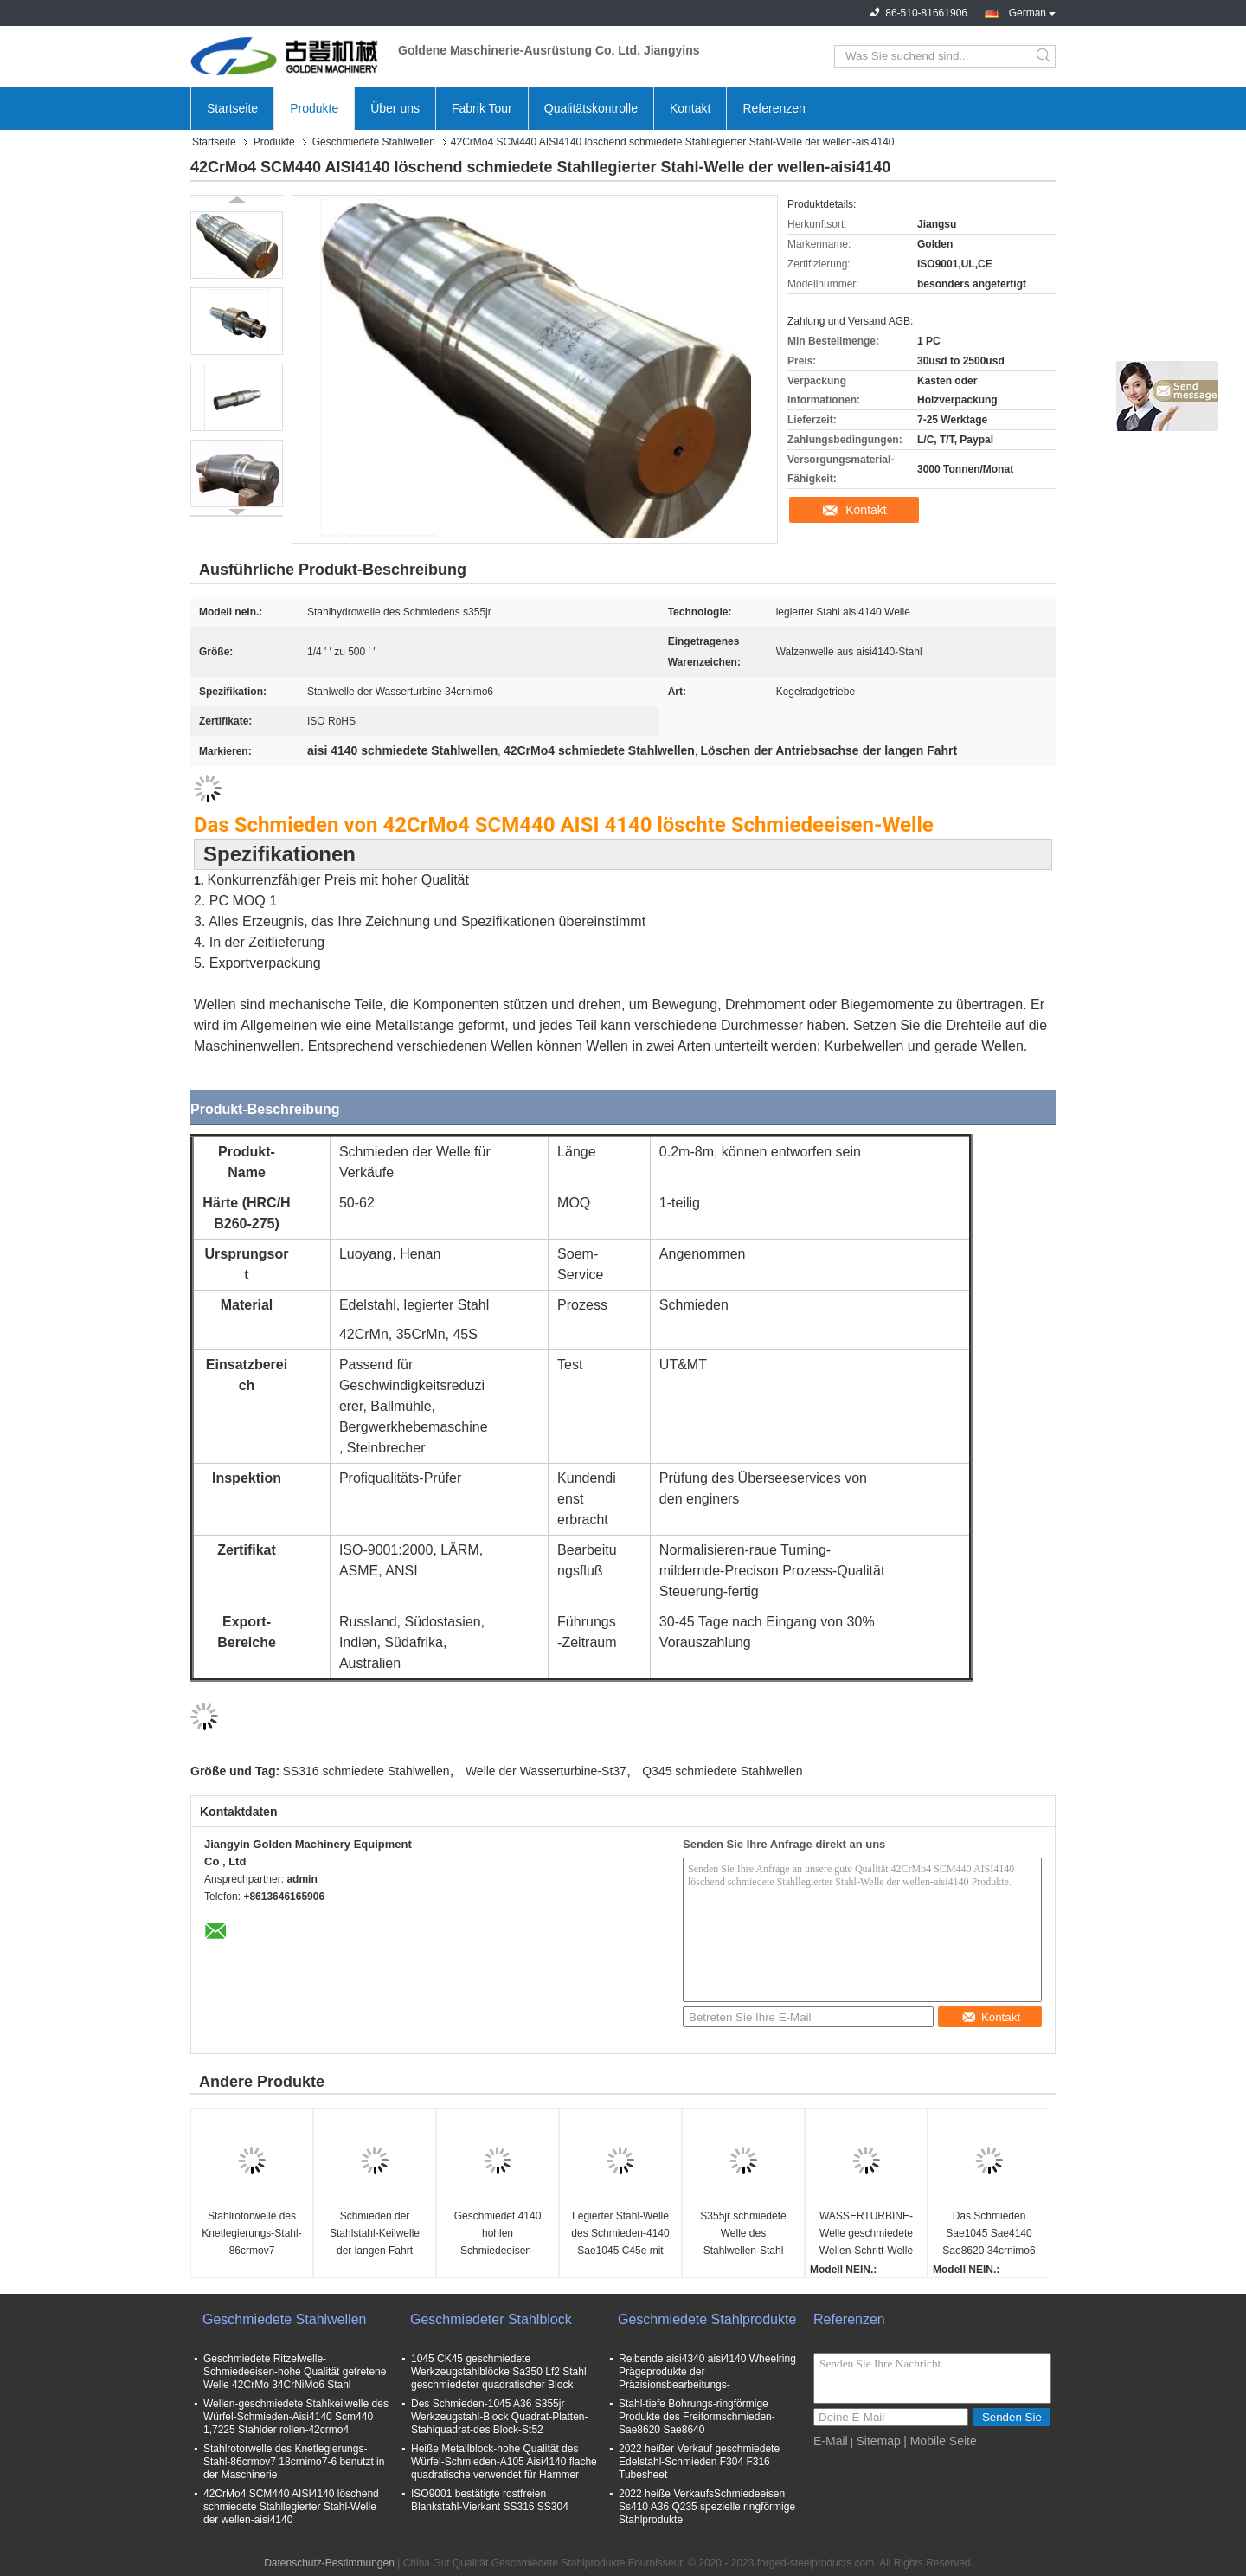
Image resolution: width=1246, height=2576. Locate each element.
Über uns (395, 108)
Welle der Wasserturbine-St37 (546, 1771)
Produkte (314, 108)
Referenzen (773, 108)
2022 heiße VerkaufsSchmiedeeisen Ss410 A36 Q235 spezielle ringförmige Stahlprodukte (707, 2507)
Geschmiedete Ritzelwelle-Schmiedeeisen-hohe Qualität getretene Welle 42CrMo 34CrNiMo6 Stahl (294, 2372)
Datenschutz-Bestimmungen (329, 2563)
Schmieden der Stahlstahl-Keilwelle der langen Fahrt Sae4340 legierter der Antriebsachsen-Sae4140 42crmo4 (374, 2234)
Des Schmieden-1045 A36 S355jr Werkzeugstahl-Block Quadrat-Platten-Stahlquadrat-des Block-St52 (499, 2417)
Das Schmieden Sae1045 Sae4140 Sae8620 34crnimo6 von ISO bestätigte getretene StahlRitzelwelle (988, 2234)
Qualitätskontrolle (591, 108)
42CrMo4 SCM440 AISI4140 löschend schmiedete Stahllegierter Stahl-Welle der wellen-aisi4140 (291, 2507)
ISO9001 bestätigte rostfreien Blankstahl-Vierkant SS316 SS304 (489, 2500)
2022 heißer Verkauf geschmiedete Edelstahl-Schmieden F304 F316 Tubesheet (699, 2462)
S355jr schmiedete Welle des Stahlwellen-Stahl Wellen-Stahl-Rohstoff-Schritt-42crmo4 (743, 2234)
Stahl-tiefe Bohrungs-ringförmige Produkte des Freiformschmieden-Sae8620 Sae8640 (697, 2417)
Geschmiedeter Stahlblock (491, 2319)
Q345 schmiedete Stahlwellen (722, 1771)
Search (1045, 56)
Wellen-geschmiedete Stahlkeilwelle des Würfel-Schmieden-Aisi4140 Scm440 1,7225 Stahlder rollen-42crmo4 (296, 2417)
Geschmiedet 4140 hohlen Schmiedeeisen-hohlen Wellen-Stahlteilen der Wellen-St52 (498, 2234)
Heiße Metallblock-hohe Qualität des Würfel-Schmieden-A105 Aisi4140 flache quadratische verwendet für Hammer (504, 2462)
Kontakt (690, 108)
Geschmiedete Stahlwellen (373, 142)
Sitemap (878, 2441)
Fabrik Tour (482, 108)
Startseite (232, 108)
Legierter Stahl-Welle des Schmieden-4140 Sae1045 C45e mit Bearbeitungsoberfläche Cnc (622, 2234)
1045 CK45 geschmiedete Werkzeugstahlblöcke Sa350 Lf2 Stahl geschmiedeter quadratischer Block (499, 2372)
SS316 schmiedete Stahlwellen (366, 1771)
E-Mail (830, 2441)
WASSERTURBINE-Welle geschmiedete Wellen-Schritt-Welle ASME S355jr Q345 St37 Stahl (866, 2234)
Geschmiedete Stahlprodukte (707, 2319)
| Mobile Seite (940, 2441)
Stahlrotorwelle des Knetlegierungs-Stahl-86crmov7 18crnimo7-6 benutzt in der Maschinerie (251, 2234)
